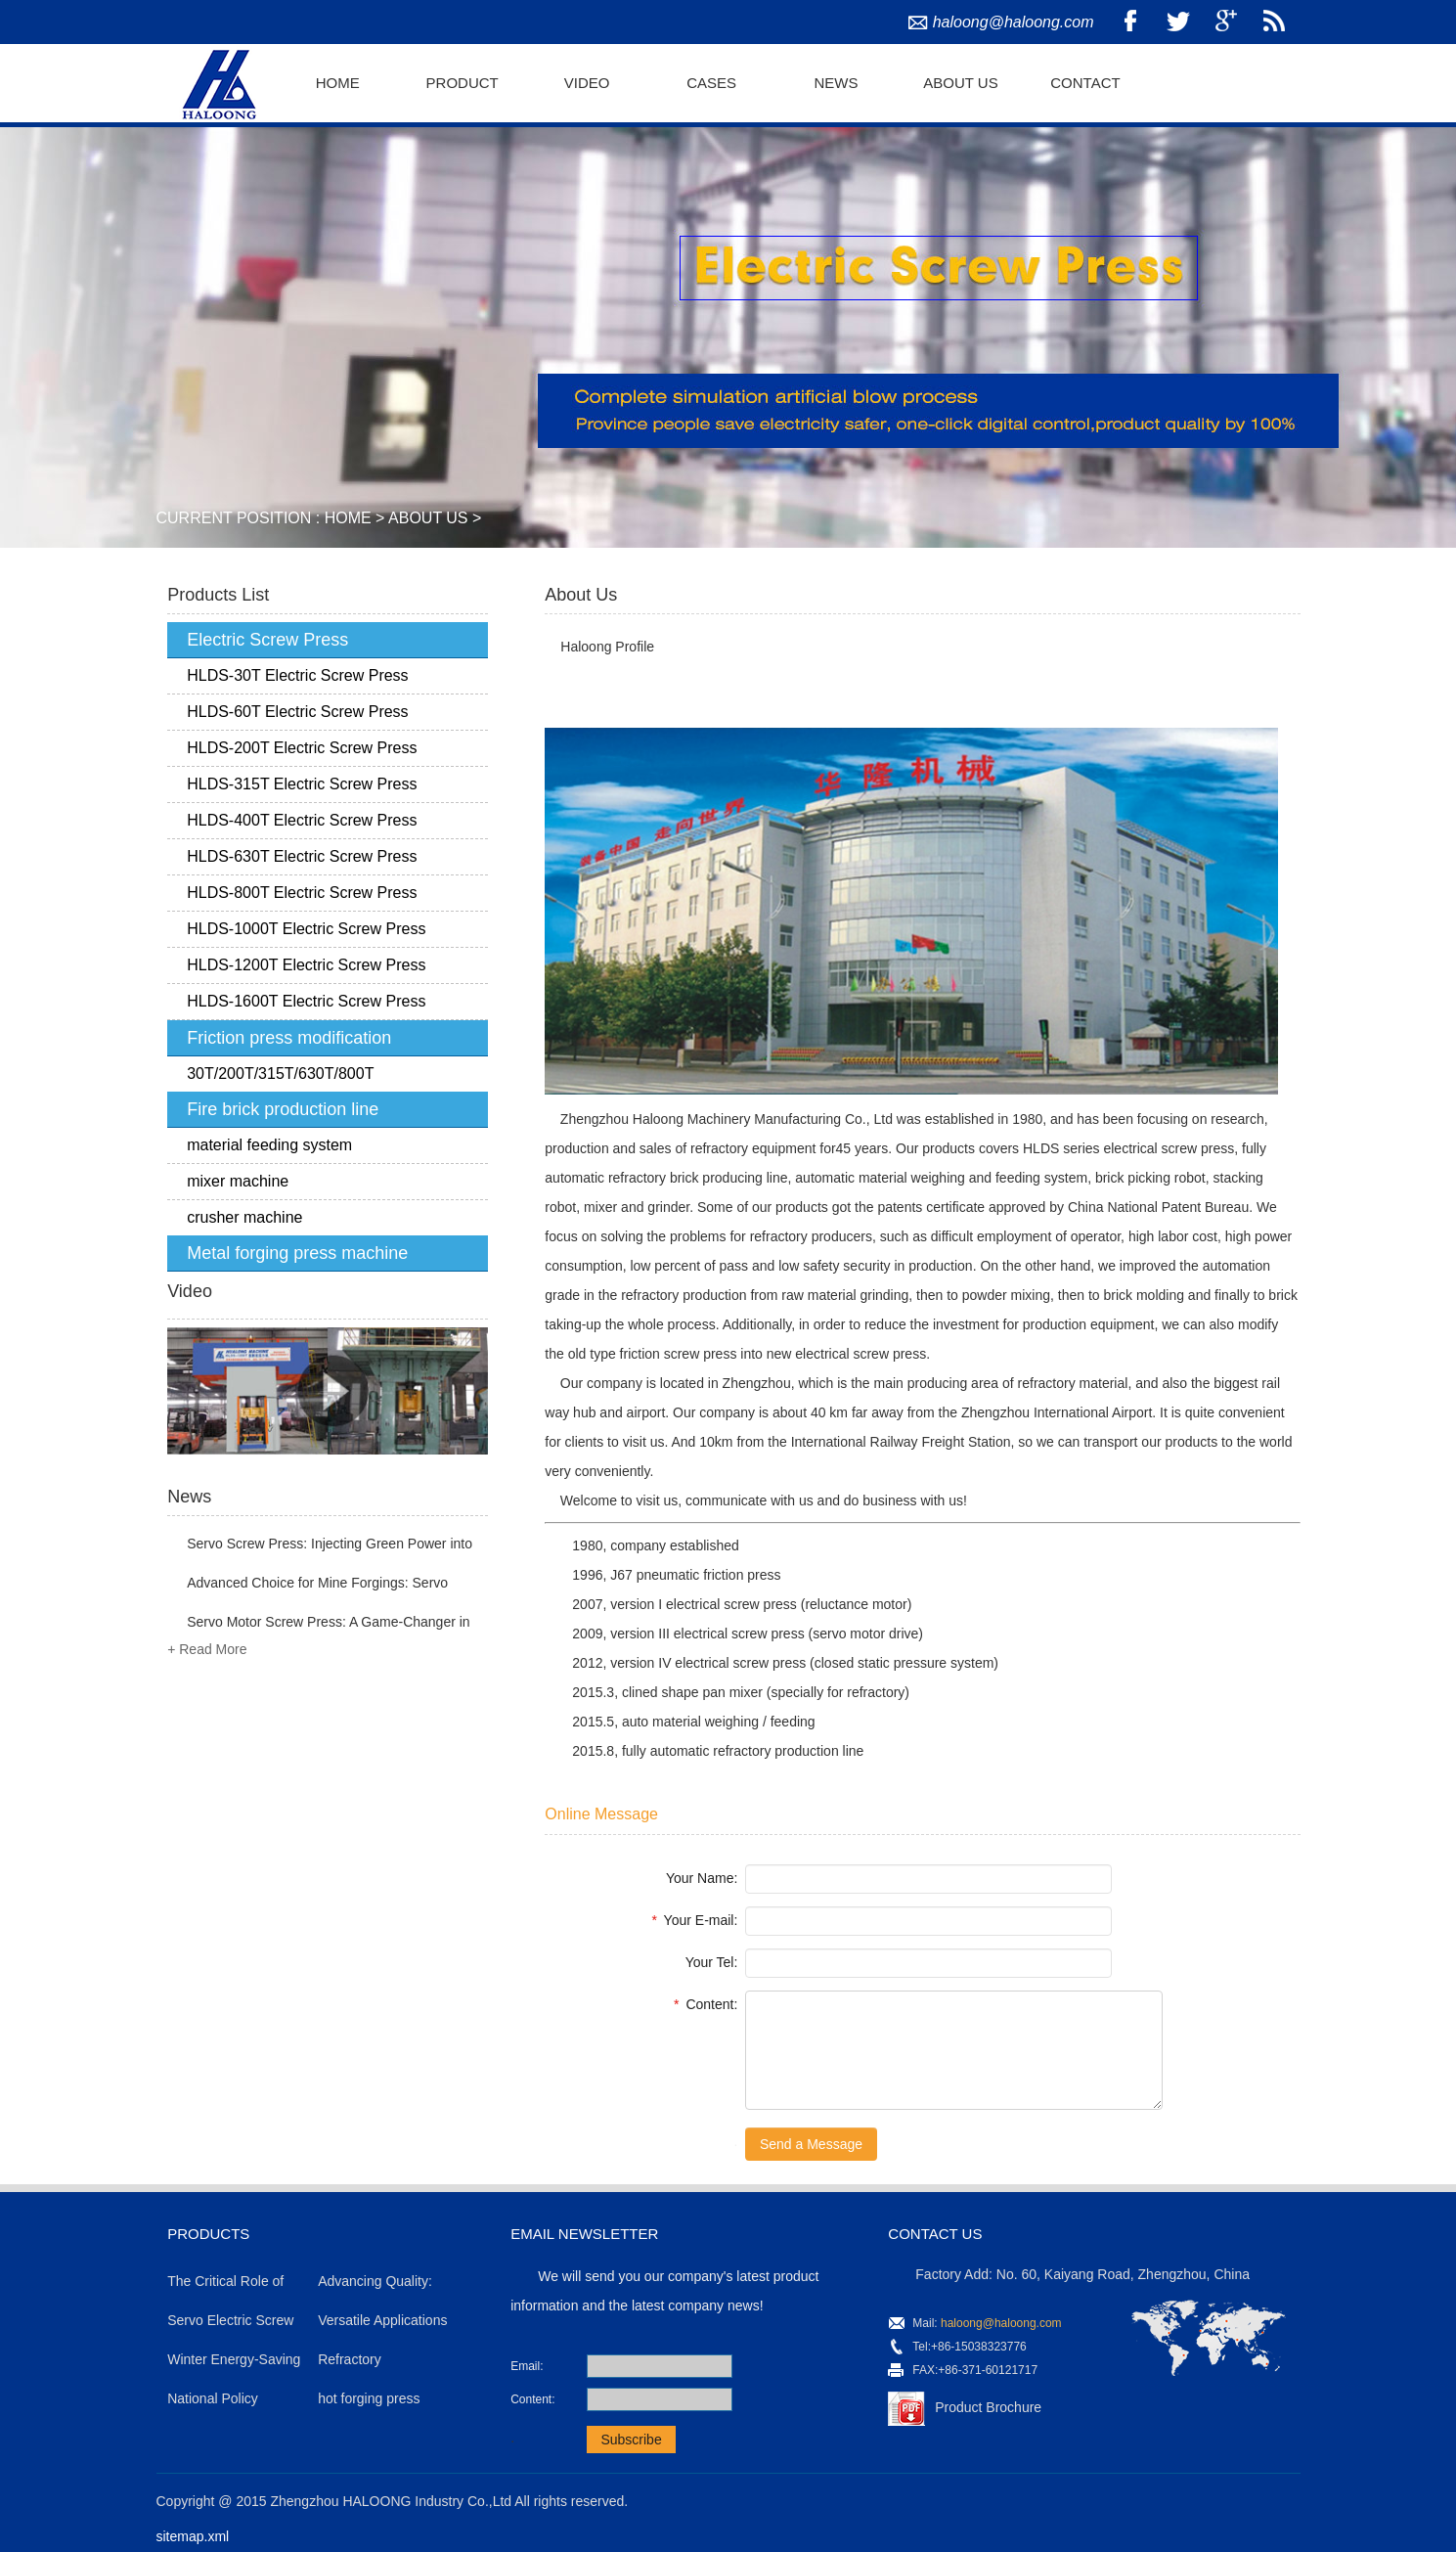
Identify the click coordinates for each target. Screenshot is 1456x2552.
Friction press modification (289, 1038)
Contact (1085, 82)
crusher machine (244, 1217)
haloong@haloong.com (1013, 22)
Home (338, 82)
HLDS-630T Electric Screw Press (302, 856)
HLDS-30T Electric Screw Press (297, 675)
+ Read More (206, 1649)
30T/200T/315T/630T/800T (280, 1073)
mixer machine (237, 1181)
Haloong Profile (607, 646)
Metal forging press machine (297, 1253)
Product (462, 82)
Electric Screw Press (267, 639)
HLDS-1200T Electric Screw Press (306, 965)
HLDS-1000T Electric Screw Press (306, 928)
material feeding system (269, 1145)
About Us (960, 82)
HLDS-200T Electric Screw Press (302, 747)
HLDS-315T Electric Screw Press (302, 784)
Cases (711, 82)
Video (587, 82)
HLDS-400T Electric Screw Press (302, 820)
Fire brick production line (282, 1109)
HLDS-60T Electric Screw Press (297, 711)
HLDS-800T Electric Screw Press (302, 892)
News (837, 82)
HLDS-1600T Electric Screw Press (306, 1001)
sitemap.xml (193, 2536)
